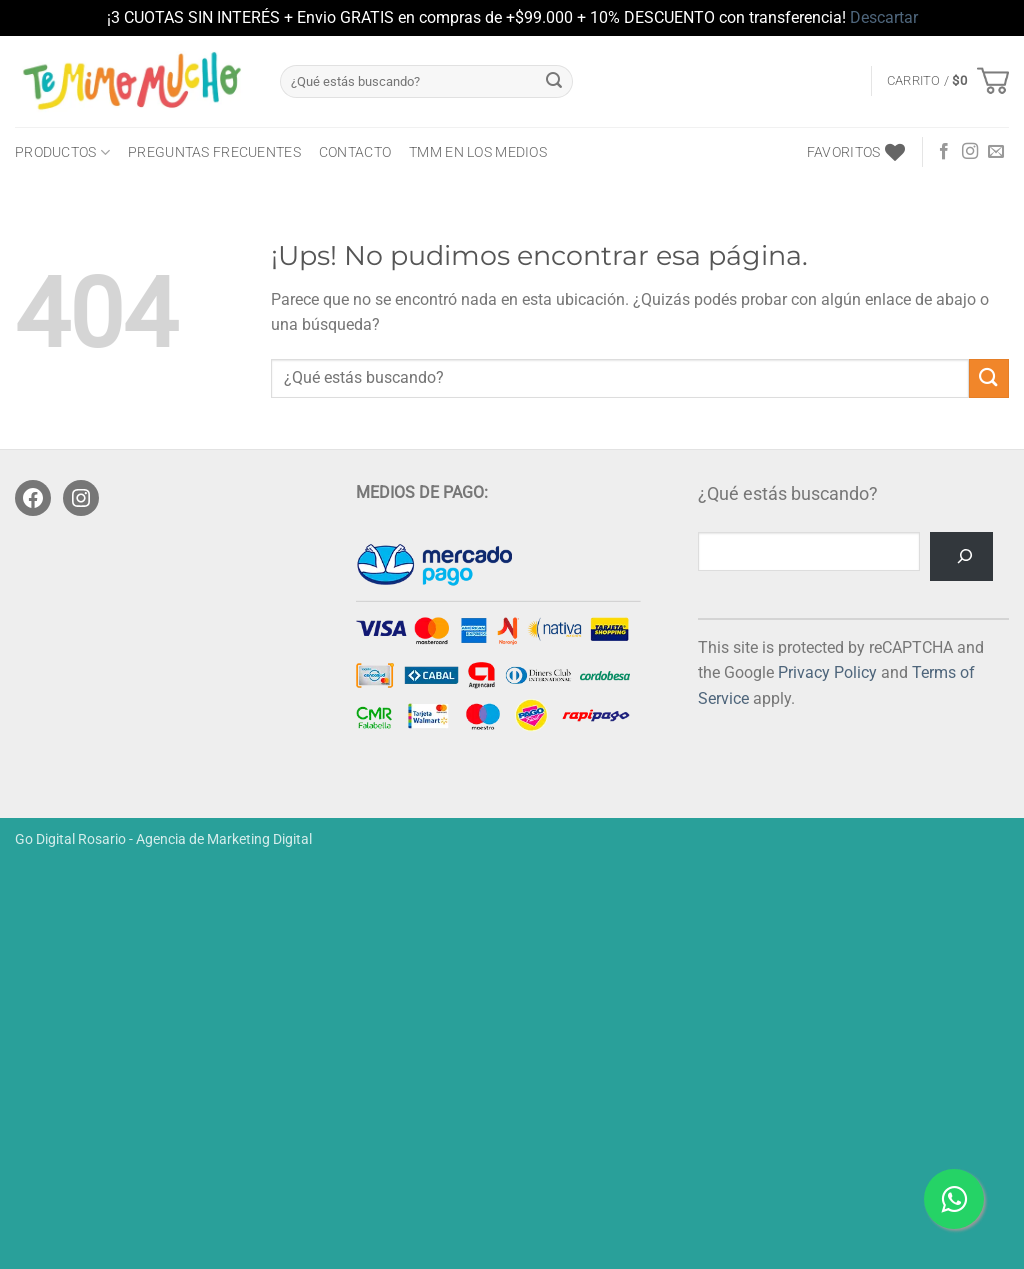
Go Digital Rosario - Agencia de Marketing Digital (163, 839)
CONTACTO (355, 152)
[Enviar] (554, 81)
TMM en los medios (478, 152)
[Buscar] (961, 556)
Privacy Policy (827, 672)
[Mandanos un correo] (996, 152)
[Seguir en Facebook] (944, 152)
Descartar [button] (884, 17)
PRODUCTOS (62, 152)
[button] (948, 81)
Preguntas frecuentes (214, 152)
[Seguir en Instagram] (970, 152)
